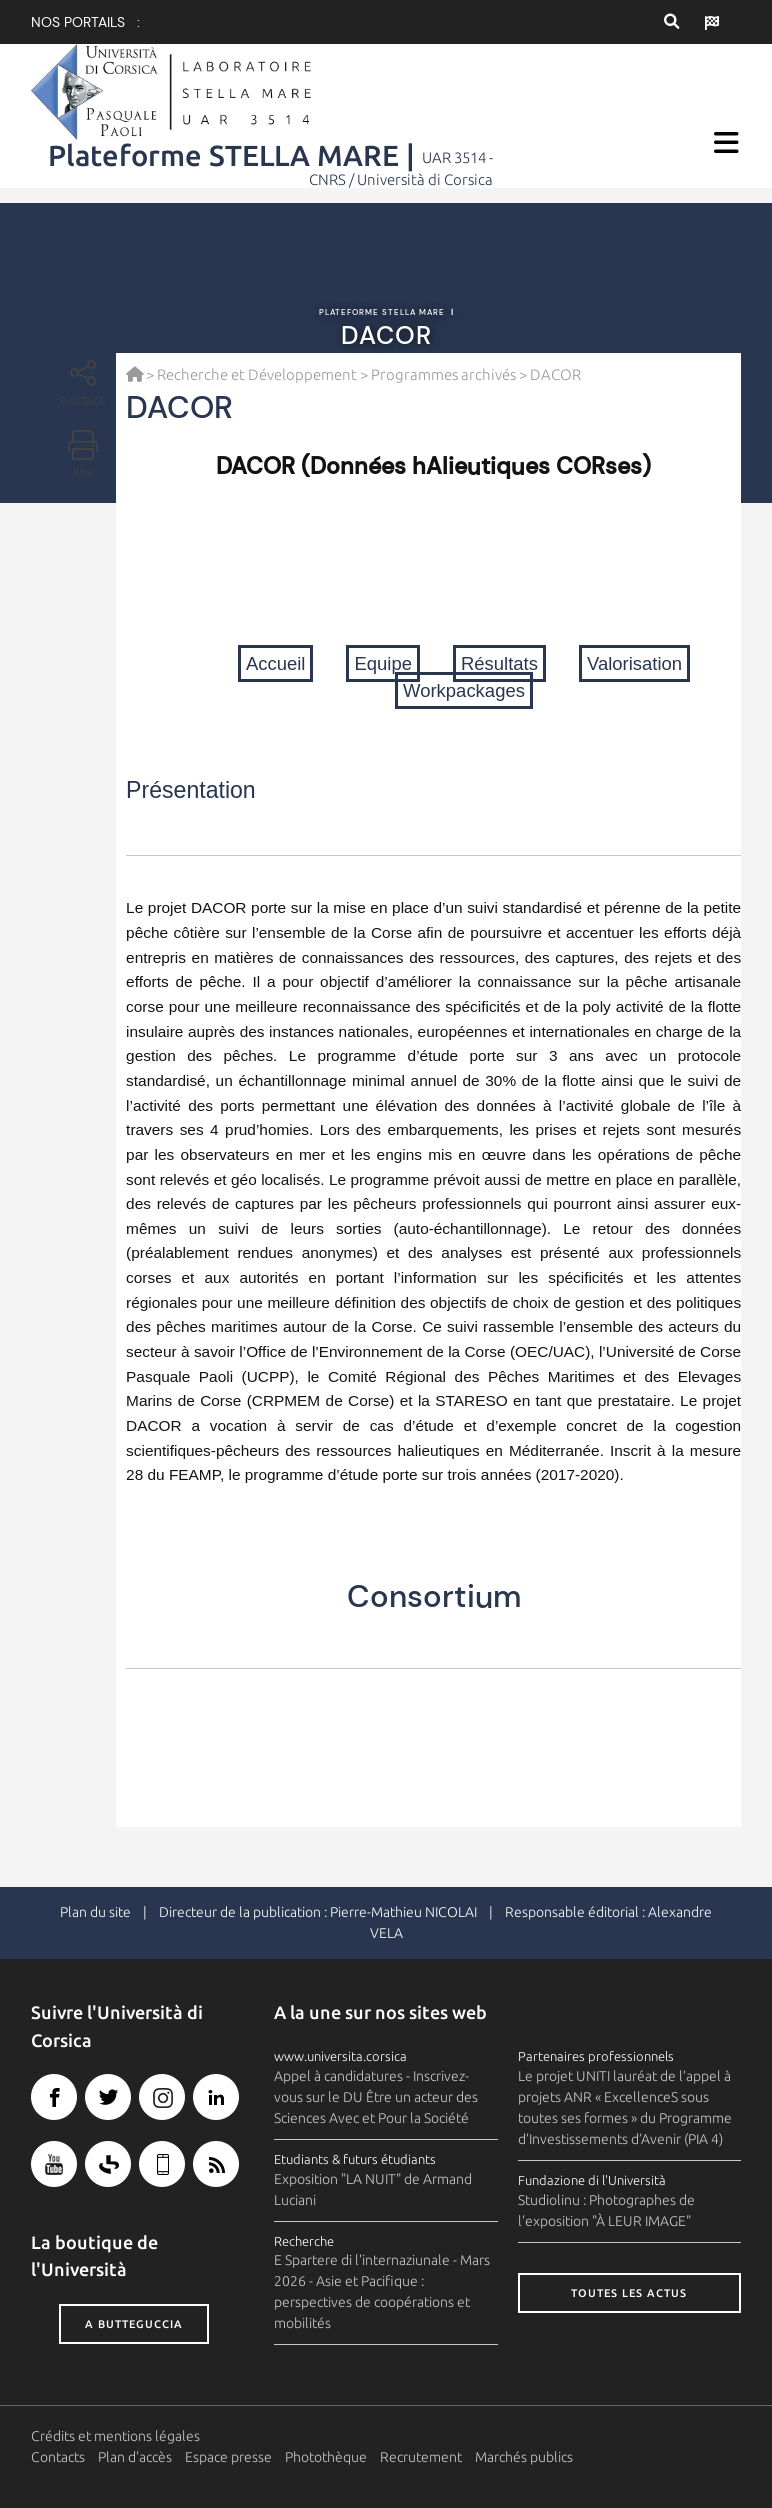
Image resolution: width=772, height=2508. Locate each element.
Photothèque (326, 2457)
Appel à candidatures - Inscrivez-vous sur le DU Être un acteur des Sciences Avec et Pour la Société (376, 2097)
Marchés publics (524, 2457)
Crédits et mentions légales (115, 2436)
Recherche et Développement (257, 374)
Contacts (58, 2457)
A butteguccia (134, 2324)
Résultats (499, 663)
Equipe (383, 663)
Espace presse (228, 2457)
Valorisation (634, 663)
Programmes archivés (443, 374)
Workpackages (464, 690)
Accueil (276, 663)
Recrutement (421, 2457)
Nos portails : (85, 22)
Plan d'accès (135, 2457)
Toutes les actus (629, 2293)
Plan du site (95, 1912)
